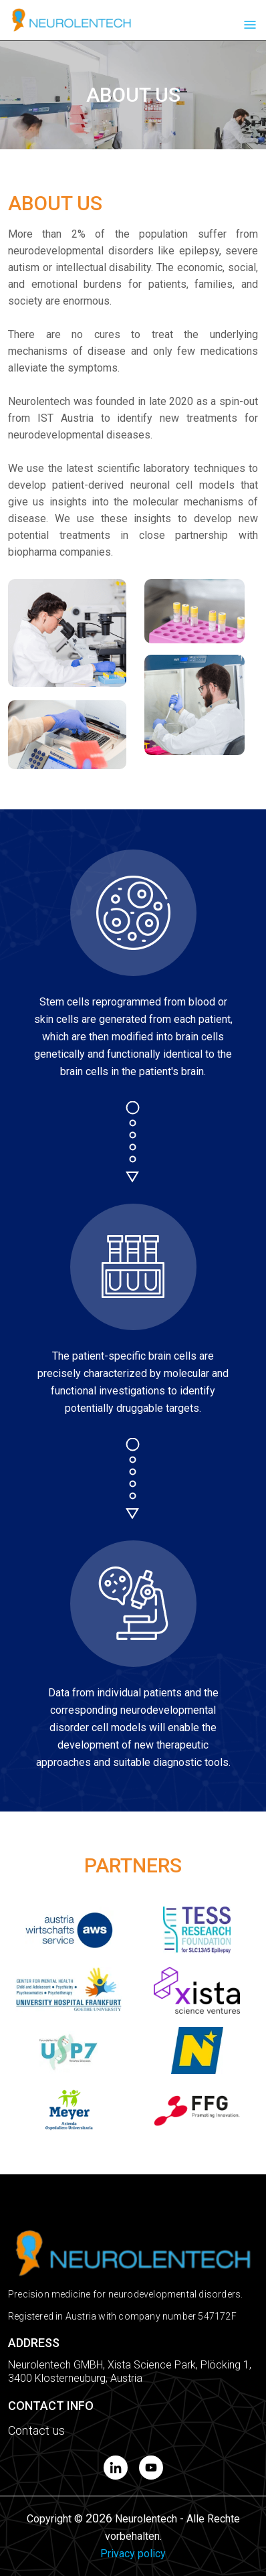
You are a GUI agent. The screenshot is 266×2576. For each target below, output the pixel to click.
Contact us (36, 2430)
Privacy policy (133, 2553)
